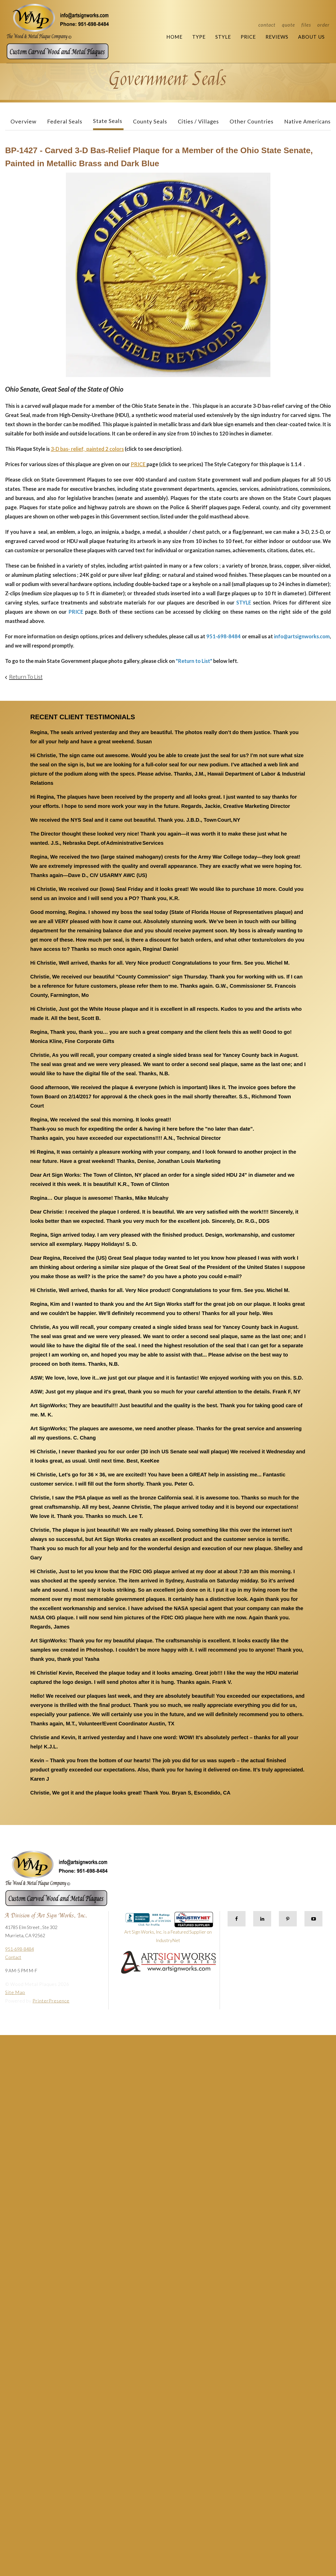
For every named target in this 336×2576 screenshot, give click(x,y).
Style (223, 37)
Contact (267, 25)
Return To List (26, 676)
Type (199, 37)
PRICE (139, 464)
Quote (288, 25)
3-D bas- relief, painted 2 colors (87, 449)
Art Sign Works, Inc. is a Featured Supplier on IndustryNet (168, 1929)
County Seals (150, 121)
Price (248, 37)
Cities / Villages (198, 121)
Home (174, 37)
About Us (311, 37)
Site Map (15, 1992)
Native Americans (307, 121)
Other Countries (251, 121)
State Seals (107, 121)
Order (323, 25)
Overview (23, 121)
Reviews (277, 37)
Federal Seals (64, 121)
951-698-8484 (19, 1949)
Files (306, 25)
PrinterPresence (51, 2001)
